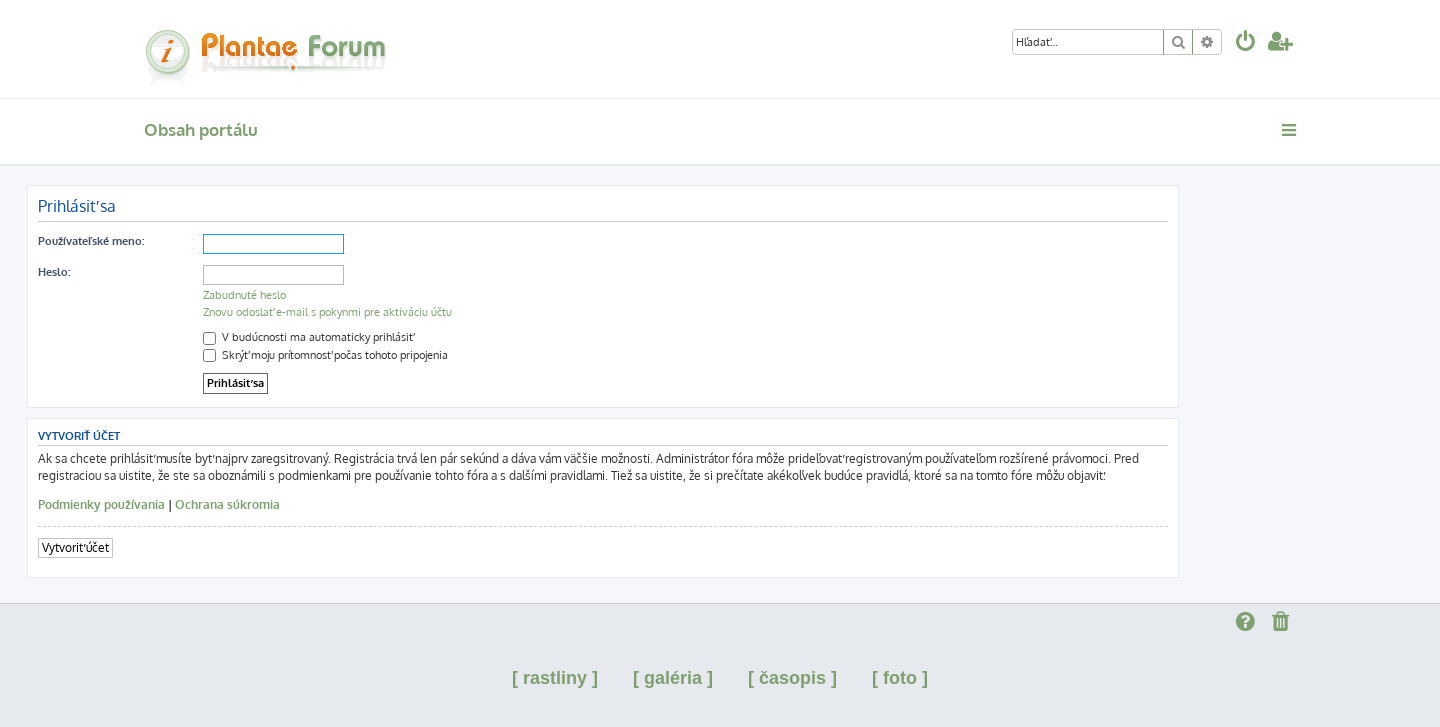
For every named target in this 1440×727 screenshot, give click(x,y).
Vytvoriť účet (75, 547)
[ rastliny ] (555, 678)
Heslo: (54, 272)
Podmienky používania (101, 504)
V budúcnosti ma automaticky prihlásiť (308, 337)
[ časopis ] (792, 678)
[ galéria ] (673, 678)
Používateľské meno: (91, 241)
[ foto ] (900, 678)
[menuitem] (1246, 43)
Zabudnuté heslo (244, 295)
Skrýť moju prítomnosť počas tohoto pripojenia (325, 355)
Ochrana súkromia (227, 504)
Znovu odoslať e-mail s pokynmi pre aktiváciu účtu (327, 312)
